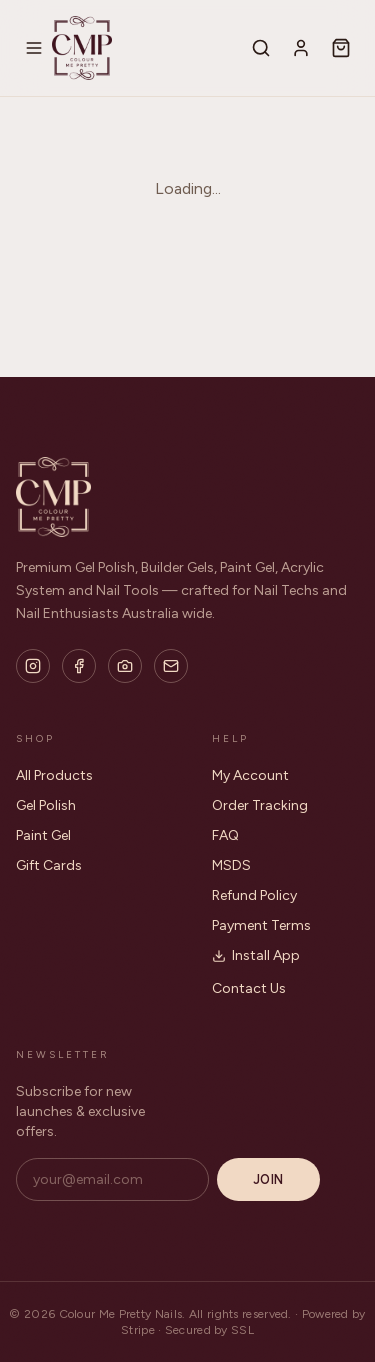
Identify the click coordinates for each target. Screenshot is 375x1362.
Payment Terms (261, 925)
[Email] (171, 666)
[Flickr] (125, 666)
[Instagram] (33, 666)
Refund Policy (254, 895)
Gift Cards (49, 865)
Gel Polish (46, 805)
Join (268, 1179)
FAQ (225, 835)
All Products (54, 775)
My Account (250, 775)
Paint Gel (43, 835)
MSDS (231, 865)
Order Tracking (260, 805)
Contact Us (249, 988)
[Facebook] (79, 666)
